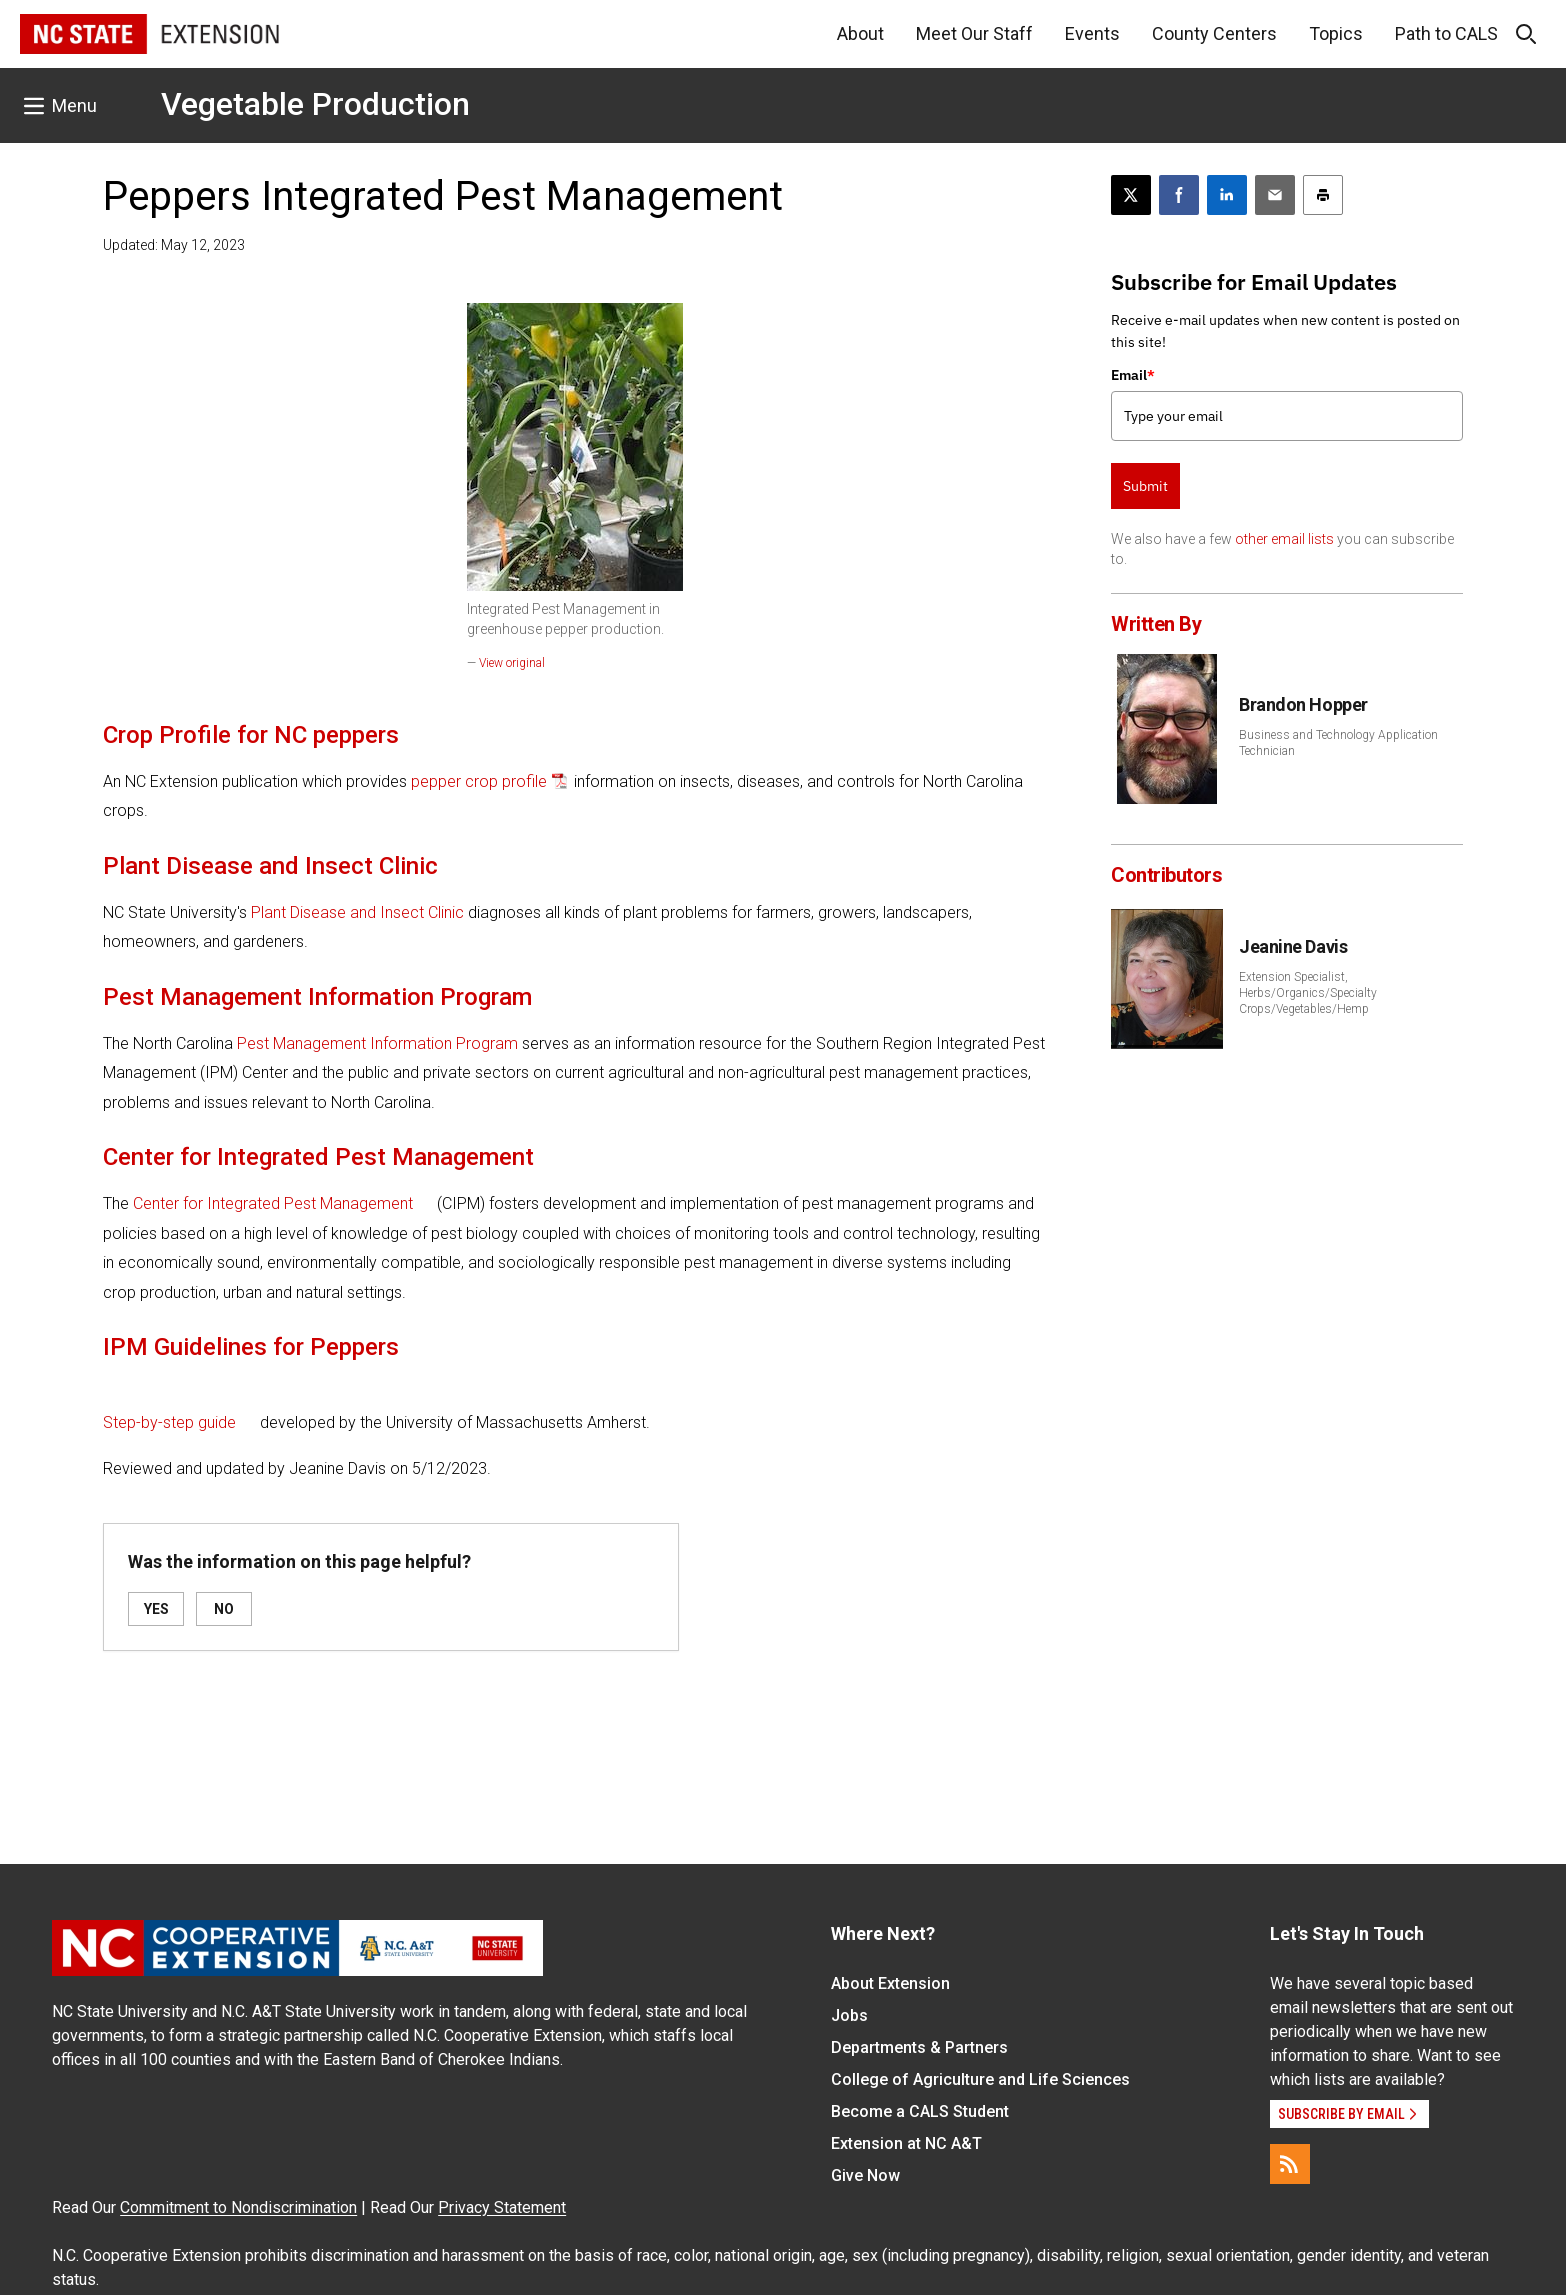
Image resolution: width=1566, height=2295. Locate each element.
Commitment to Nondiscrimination (238, 2207)
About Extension (890, 1983)
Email (1133, 375)
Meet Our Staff (974, 33)
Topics (1336, 33)
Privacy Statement (502, 2207)
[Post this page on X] (1131, 195)
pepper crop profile (479, 781)
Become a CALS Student (920, 2111)
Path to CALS (1446, 33)
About (860, 33)
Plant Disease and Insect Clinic (357, 912)
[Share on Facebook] (1179, 195)
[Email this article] (1275, 195)
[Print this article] (1323, 195)
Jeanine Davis (1293, 946)
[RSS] (1290, 2164)
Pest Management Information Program (377, 1043)
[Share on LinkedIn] (1227, 195)
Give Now (865, 2175)
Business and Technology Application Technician (1338, 743)
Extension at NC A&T (906, 2143)
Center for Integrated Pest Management (273, 1203)
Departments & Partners (919, 2047)
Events (1092, 33)
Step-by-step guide (169, 1422)
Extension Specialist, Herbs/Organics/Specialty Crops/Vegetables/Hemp (1308, 993)
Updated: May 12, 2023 (174, 245)
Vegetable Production (315, 104)
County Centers (1214, 33)
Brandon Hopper (1303, 704)
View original (512, 663)
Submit (1145, 486)
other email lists (1284, 539)
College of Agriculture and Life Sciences (980, 2079)
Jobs (849, 2015)
